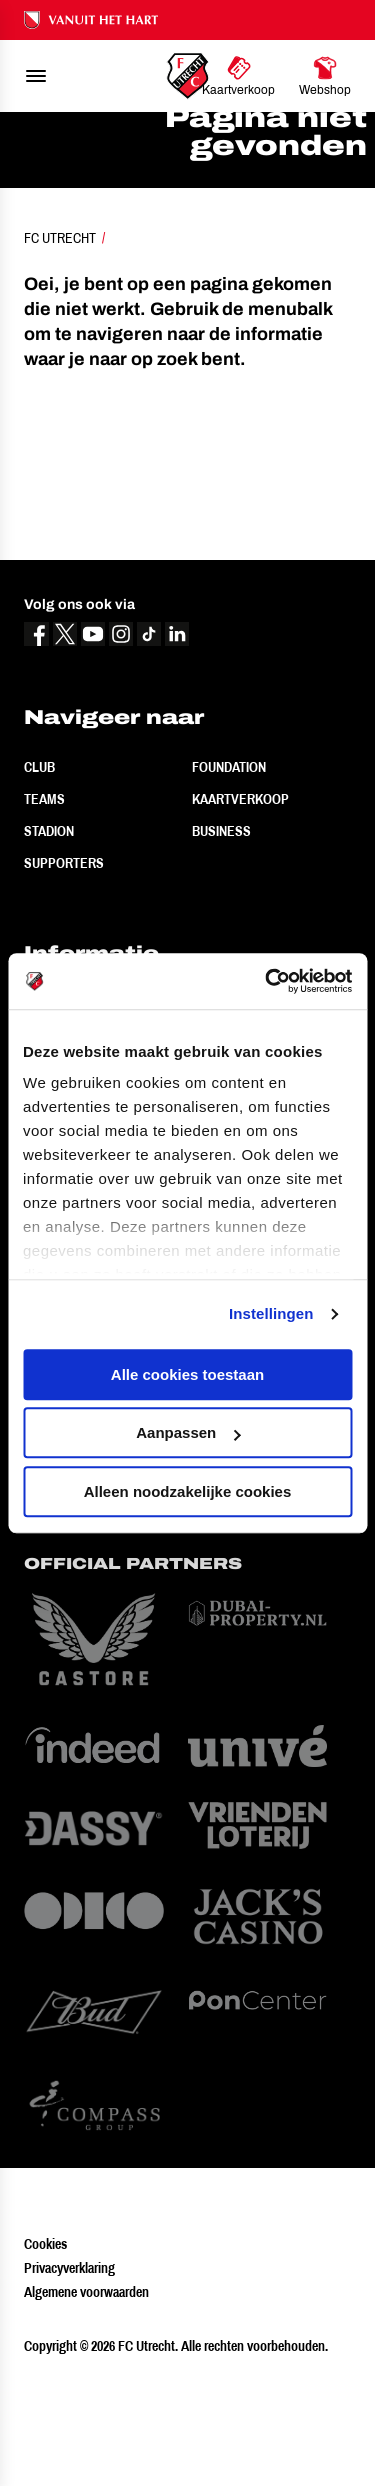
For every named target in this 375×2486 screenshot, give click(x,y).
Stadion (49, 943)
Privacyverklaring (69, 2380)
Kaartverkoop (240, 911)
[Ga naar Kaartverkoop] (238, 76)
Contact (51, 1147)
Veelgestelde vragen (97, 1115)
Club (39, 879)
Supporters (64, 975)
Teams (44, 911)
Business (221, 943)
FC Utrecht (60, 350)
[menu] (36, 76)
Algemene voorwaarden (86, 2404)
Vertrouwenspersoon (98, 1211)
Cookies (45, 2356)
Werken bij (59, 1179)
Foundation (229, 879)
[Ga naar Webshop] (325, 76)
